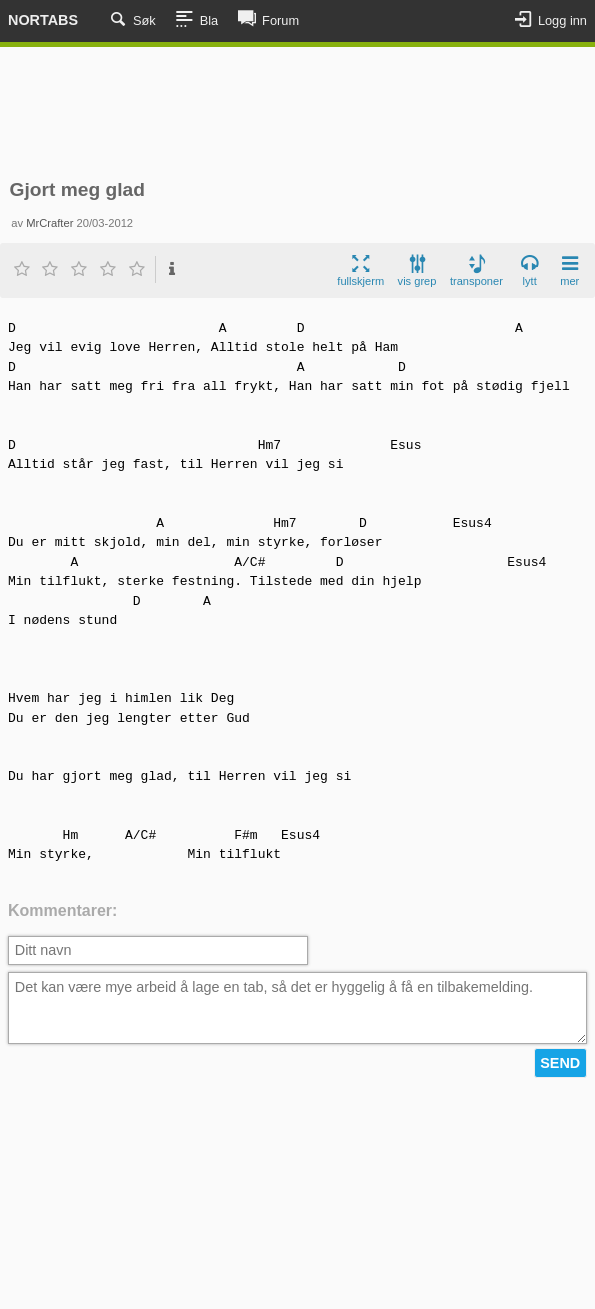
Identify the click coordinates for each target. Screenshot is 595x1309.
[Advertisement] (297, 113)
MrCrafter (49, 223)
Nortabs (43, 20)
